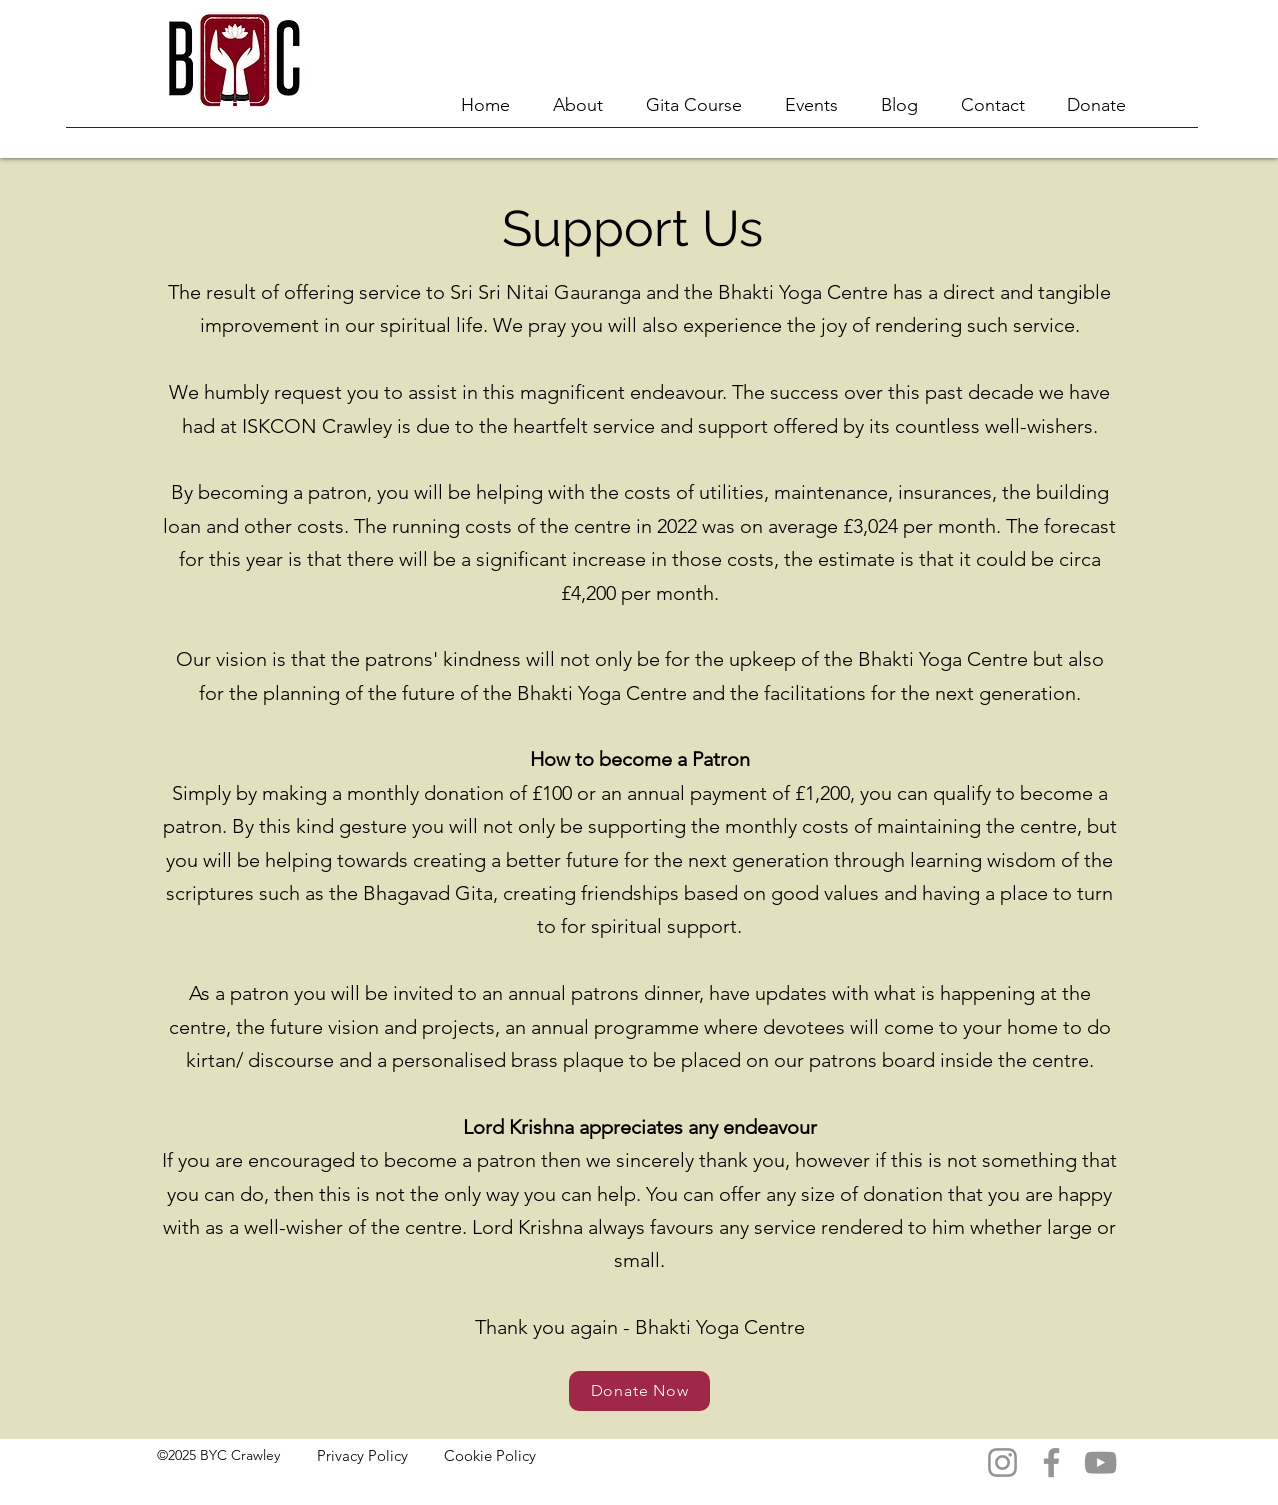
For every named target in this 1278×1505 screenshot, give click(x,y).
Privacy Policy (362, 1455)
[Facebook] (1051, 1462)
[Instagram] (1002, 1462)
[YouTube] (1100, 1462)
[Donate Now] (639, 1391)
